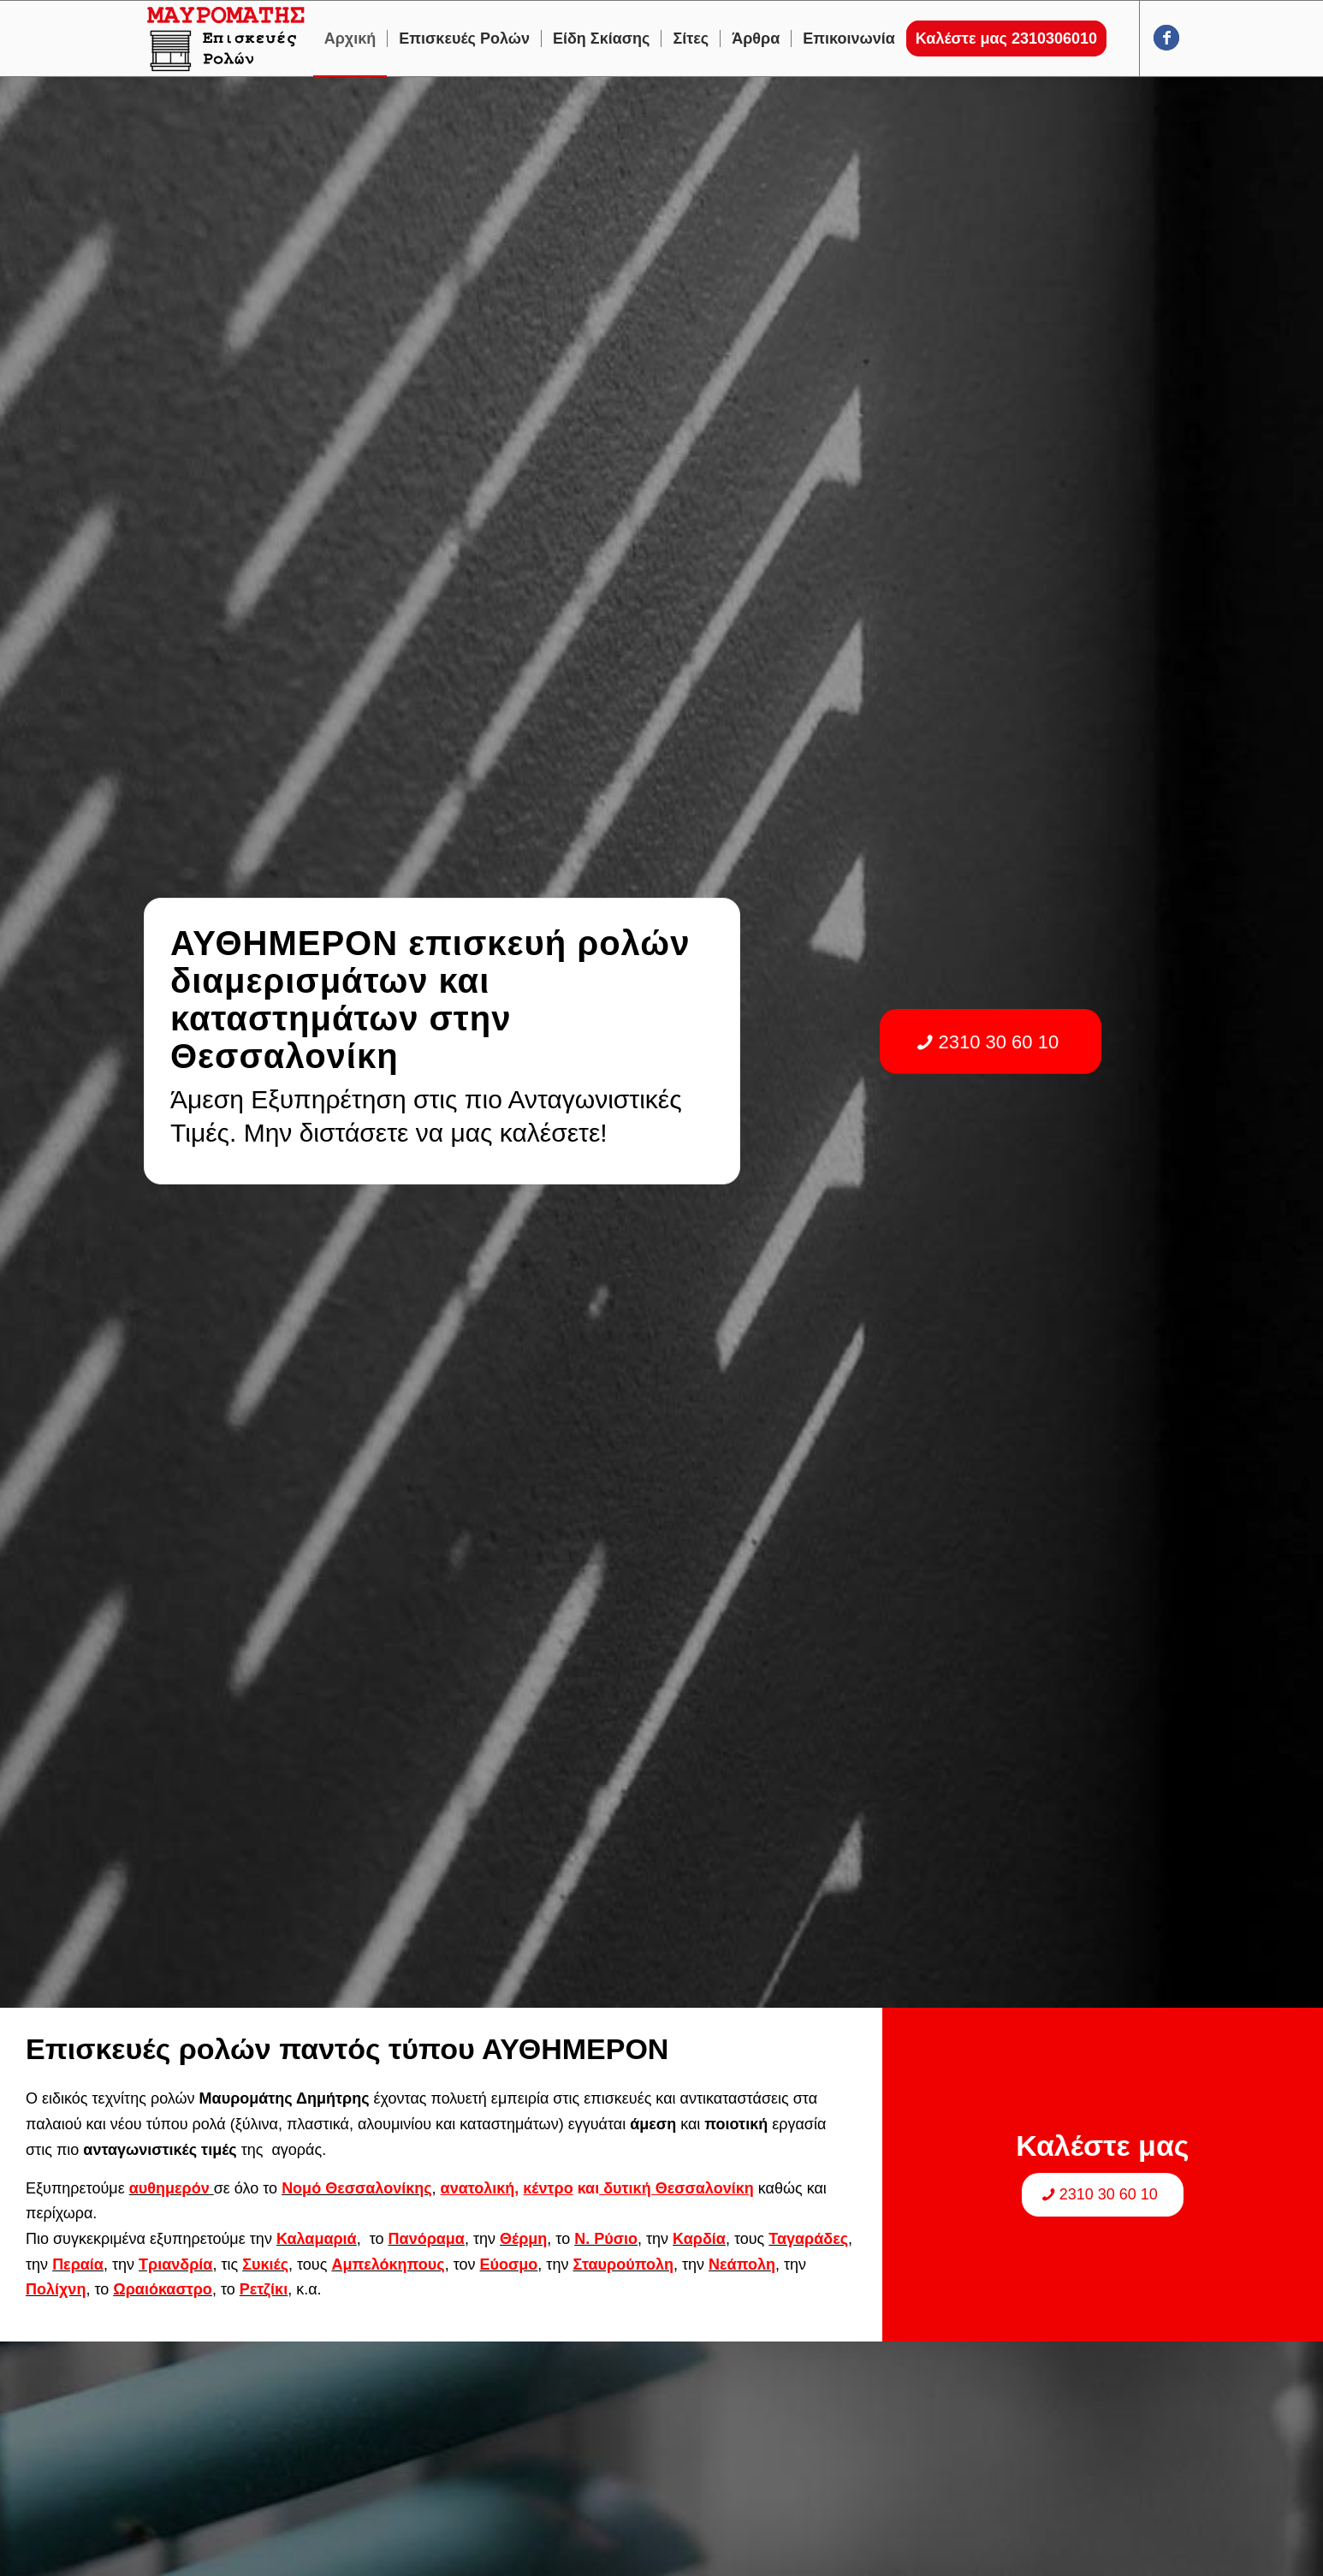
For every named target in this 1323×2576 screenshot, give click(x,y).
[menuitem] (350, 38)
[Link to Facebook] (1166, 37)
